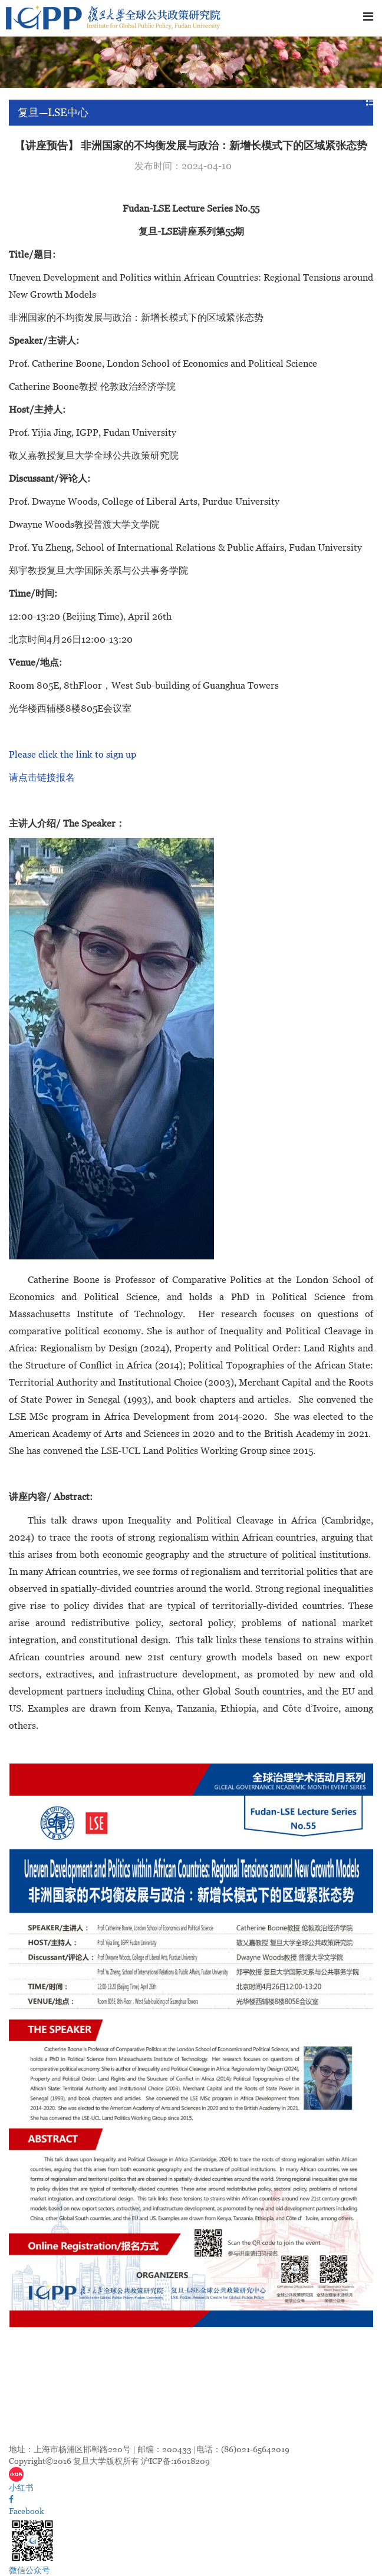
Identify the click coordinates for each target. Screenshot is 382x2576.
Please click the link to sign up (72, 754)
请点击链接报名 (42, 777)
